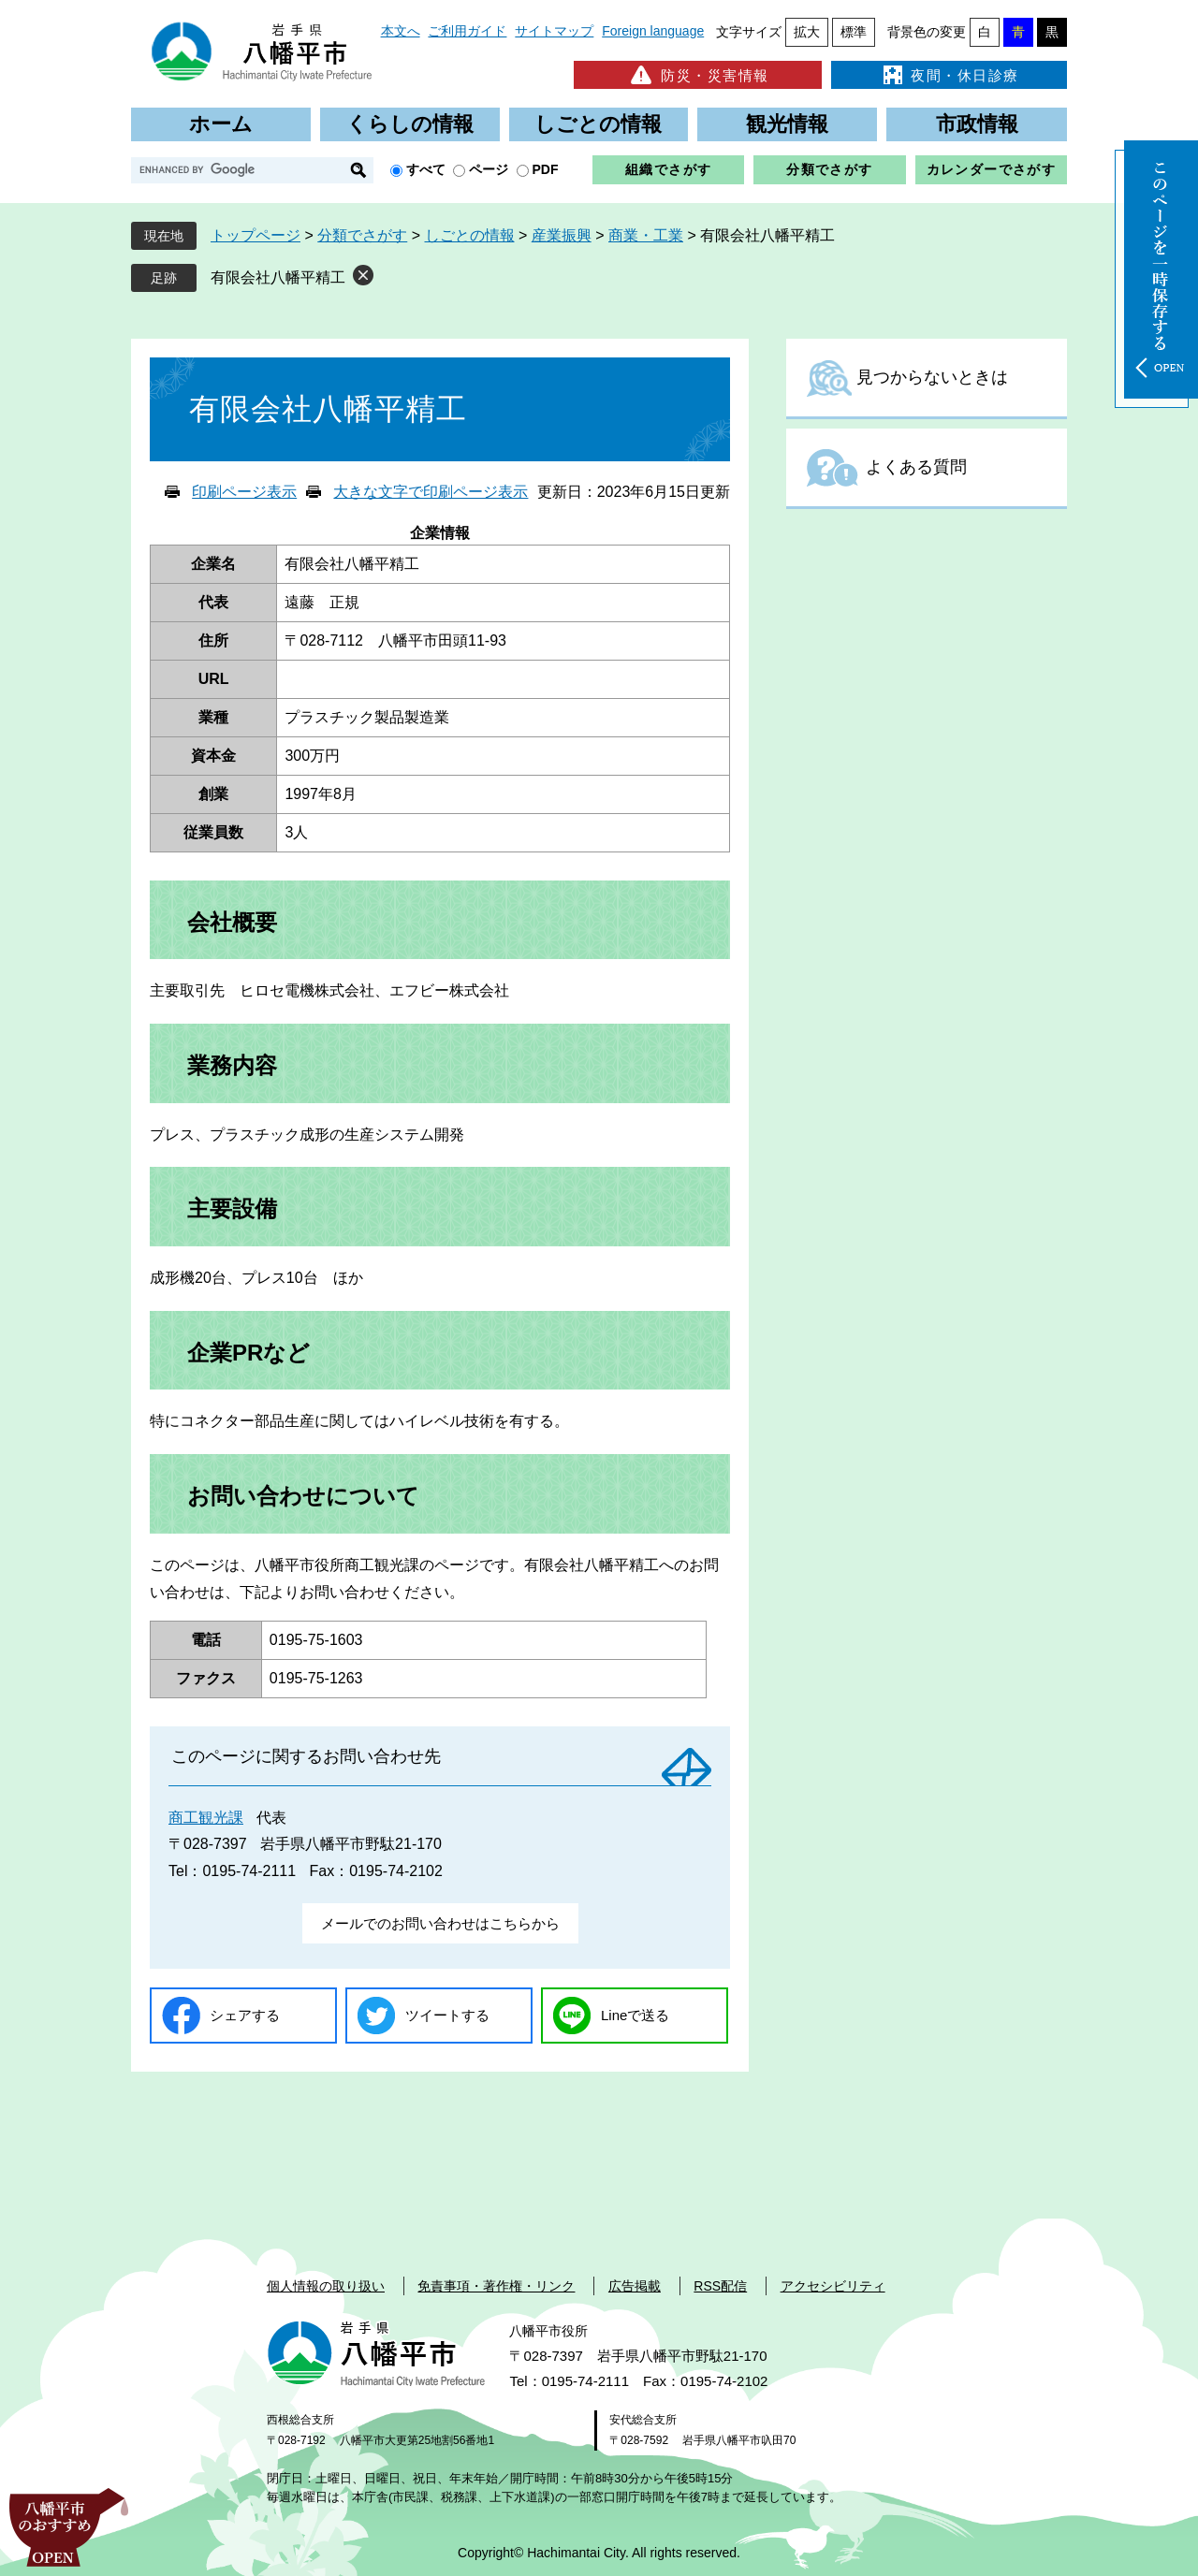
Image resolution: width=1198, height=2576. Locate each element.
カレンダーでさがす (992, 169)
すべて (426, 169)
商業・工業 (645, 235)
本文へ (400, 30)
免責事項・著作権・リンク (496, 2285)
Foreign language (653, 30)
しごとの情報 (598, 124)
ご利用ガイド (467, 30)
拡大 (807, 31)
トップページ (255, 235)
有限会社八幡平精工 (278, 277)
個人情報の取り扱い (326, 2285)
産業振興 (562, 235)
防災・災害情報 (697, 75)
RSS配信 (720, 2285)
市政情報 (977, 124)
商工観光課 (205, 1818)
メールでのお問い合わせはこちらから (440, 1923)
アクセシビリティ (833, 2285)
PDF (546, 169)
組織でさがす (668, 169)
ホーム (221, 124)
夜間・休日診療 (949, 75)
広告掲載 (634, 2285)
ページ (488, 169)
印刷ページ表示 (244, 492)
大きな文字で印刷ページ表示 (430, 492)
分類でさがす (829, 169)
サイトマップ (554, 30)
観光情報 (787, 124)
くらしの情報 (410, 124)
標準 (853, 31)
